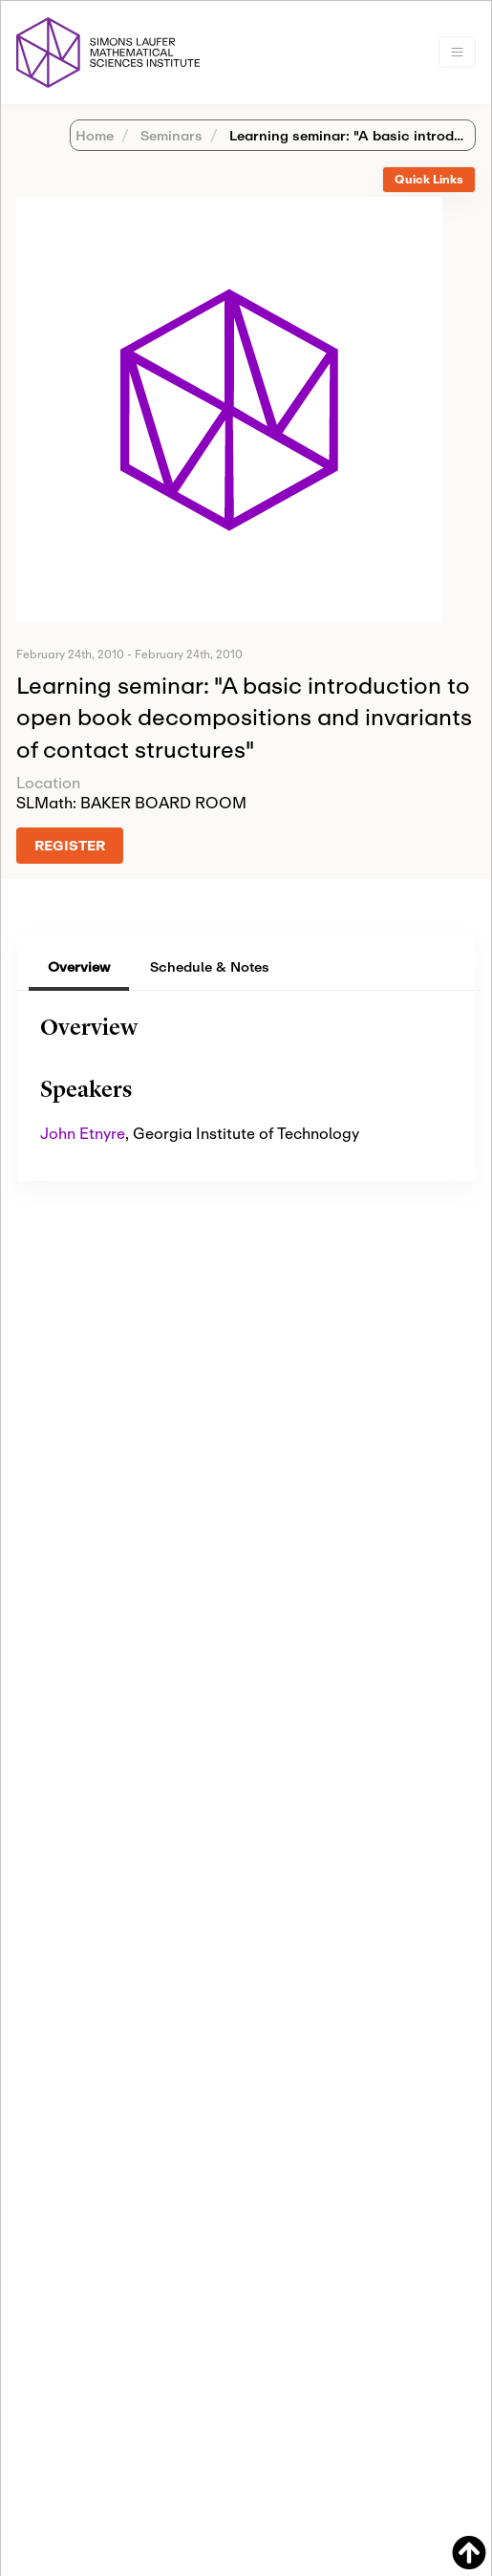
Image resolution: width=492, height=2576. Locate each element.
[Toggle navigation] (457, 52)
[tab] (429, 180)
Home (94, 135)
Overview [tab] (79, 966)
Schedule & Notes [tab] (209, 966)
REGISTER (69, 845)
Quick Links (429, 179)
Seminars (170, 135)
